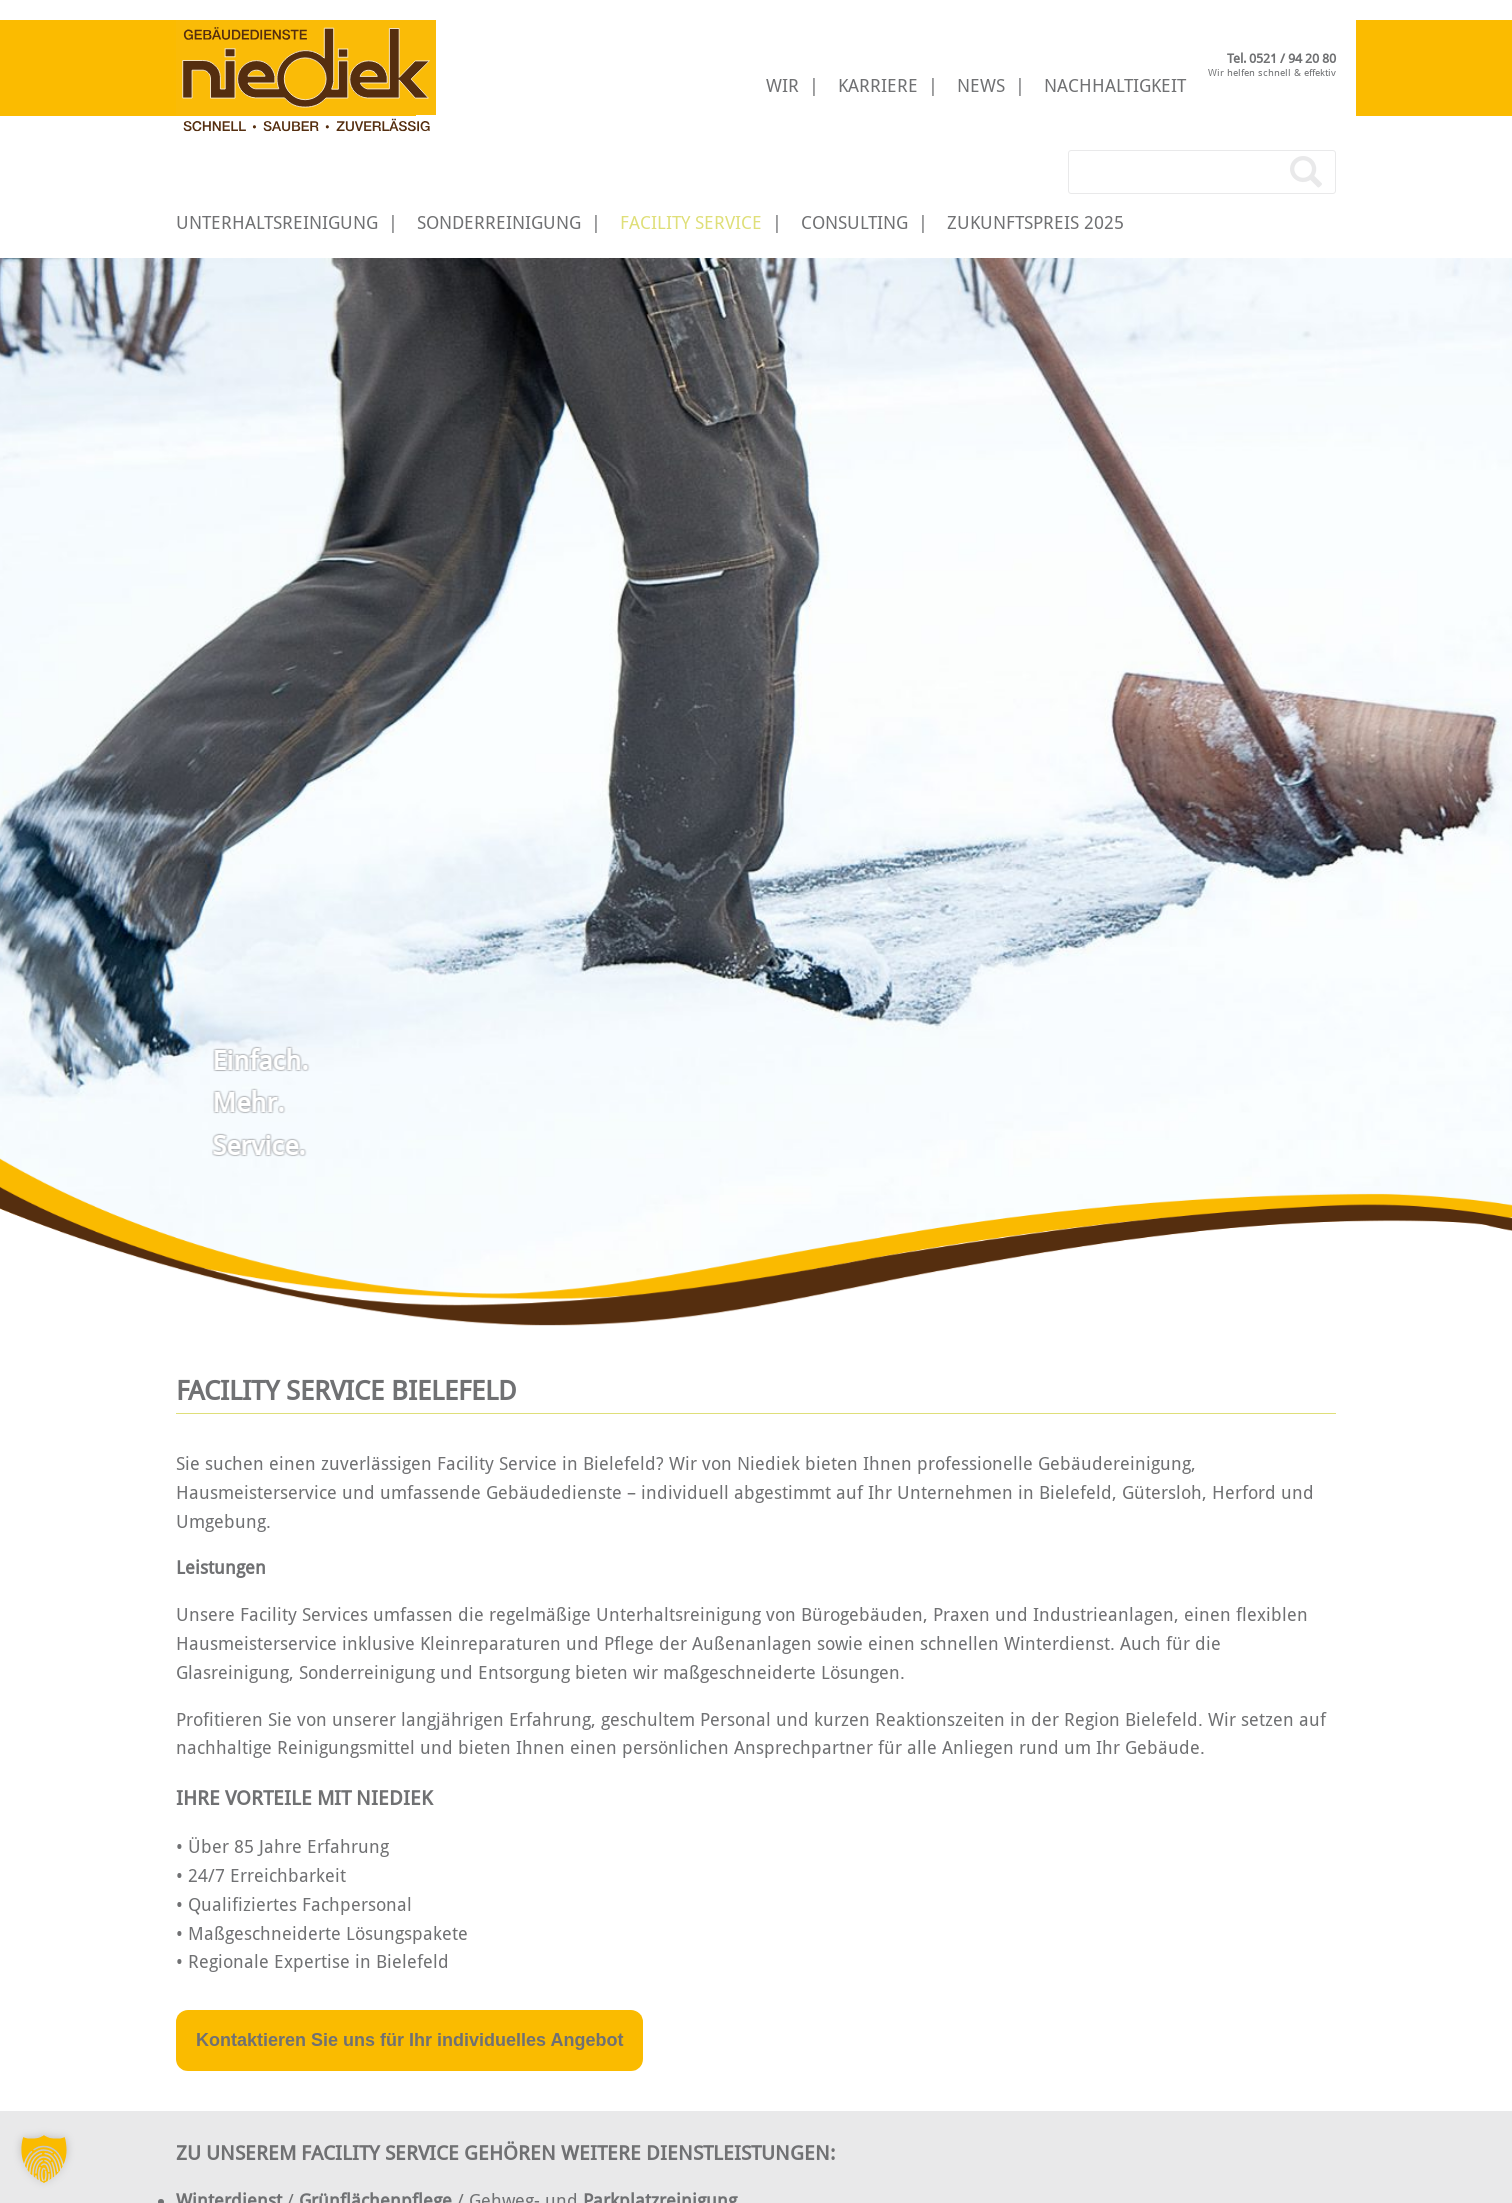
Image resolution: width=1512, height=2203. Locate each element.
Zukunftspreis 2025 (1035, 222)
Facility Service (691, 222)
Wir (782, 85)
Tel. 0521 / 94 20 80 (1281, 58)
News (981, 85)
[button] (44, 2159)
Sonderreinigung (499, 222)
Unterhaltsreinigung (277, 222)
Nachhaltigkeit (1115, 85)
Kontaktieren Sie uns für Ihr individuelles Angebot (409, 2040)
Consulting (854, 222)
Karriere (878, 85)
